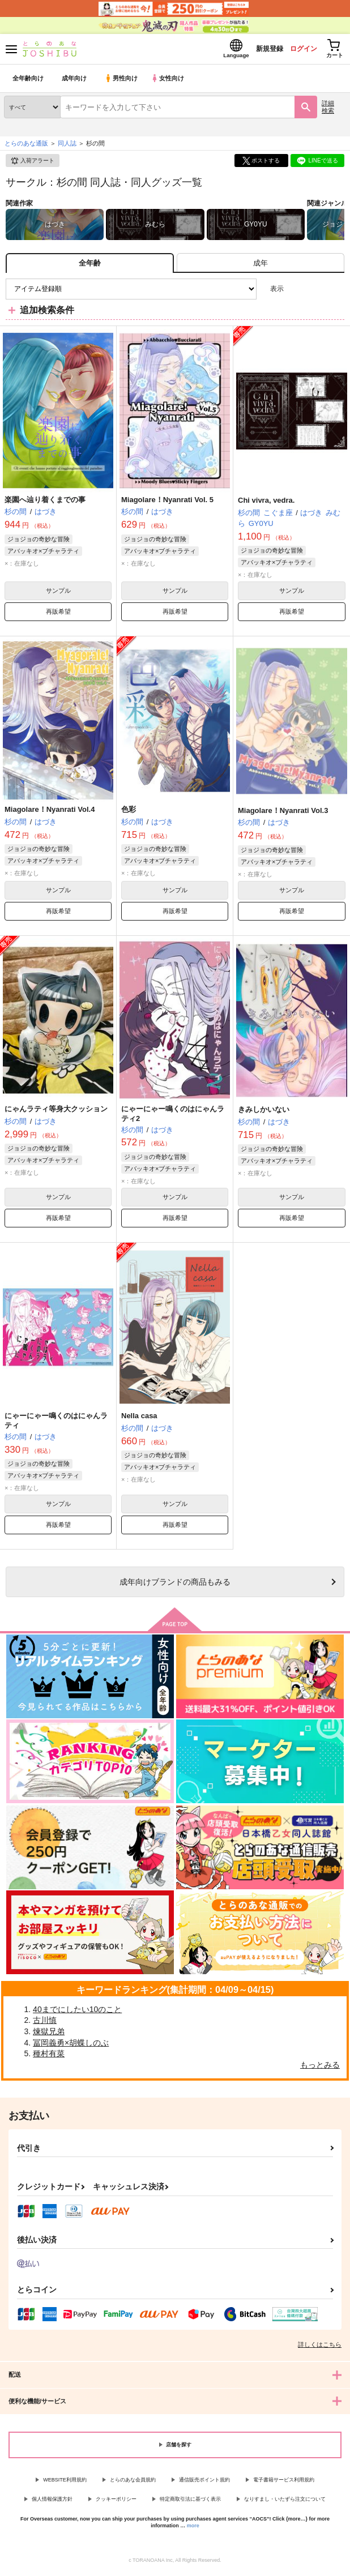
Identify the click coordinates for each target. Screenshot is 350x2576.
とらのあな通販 (26, 146)
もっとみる (320, 2068)
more (193, 2529)
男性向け (122, 82)
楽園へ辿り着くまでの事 (45, 503)
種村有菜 (49, 2056)
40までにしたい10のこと (77, 2012)
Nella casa (139, 1419)
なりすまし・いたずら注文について (285, 2502)
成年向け (74, 82)
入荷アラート (32, 164)
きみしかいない (263, 1113)
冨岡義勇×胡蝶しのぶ (71, 2046)
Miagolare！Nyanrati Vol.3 (283, 814)
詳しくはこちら (320, 2347)
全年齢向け (28, 82)
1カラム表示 (335, 292)
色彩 (128, 812)
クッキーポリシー (116, 2502)
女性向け (170, 82)
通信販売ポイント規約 (204, 2483)
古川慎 (45, 2023)
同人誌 (67, 146)
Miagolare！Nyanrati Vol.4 (50, 812)
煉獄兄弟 (49, 2034)
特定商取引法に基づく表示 (190, 2502)
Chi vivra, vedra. (266, 503)
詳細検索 (328, 110)
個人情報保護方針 (52, 2502)
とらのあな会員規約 (133, 2483)
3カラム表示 (296, 292)
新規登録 (255, 50)
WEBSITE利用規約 (65, 2483)
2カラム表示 (316, 292)
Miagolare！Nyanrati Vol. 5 (167, 503)
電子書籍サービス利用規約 (283, 2483)
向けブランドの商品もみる (175, 1585)
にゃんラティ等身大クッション (56, 1112)
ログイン (294, 50)
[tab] (260, 266)
